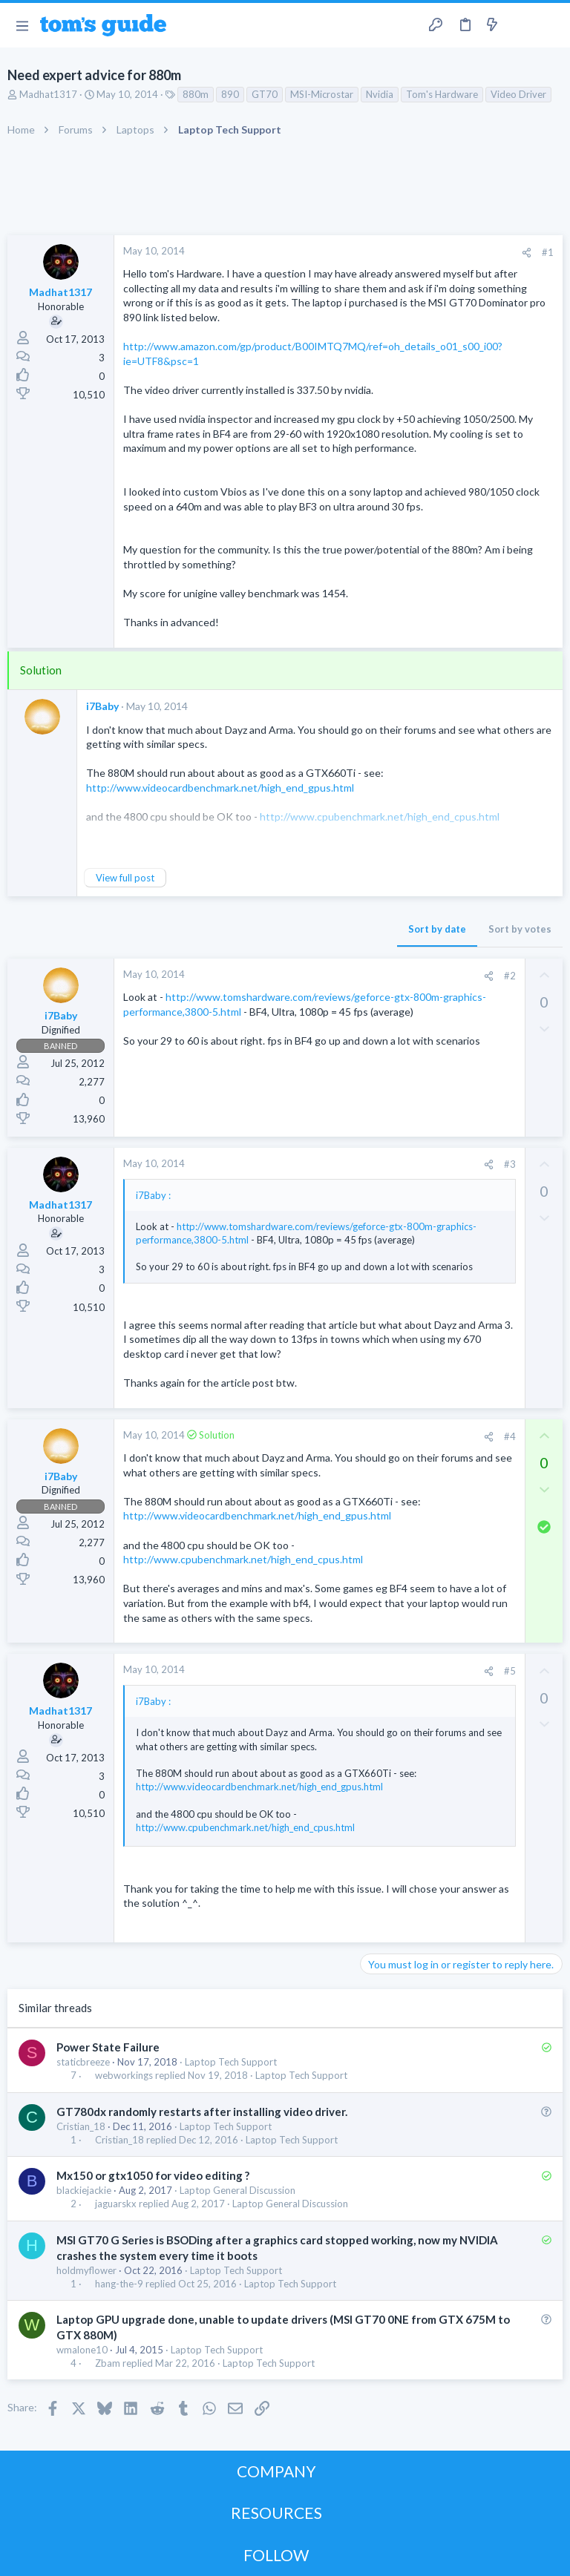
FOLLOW (276, 2555)
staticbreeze (83, 2062)
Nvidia (379, 94)
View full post (125, 878)
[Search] (550, 26)
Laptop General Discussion (237, 2190)
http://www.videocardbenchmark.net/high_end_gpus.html (220, 787)
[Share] (527, 253)
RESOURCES (276, 2512)
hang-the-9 (119, 2284)
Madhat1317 (48, 94)
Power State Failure (108, 2047)
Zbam (107, 2363)
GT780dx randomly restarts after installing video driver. (201, 2111)
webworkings (124, 2075)
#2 (510, 976)
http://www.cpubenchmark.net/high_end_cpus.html (243, 1559)
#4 (510, 1436)
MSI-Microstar (321, 94)
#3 (510, 1164)
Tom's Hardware (442, 94)
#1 (548, 252)
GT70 (265, 94)
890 (230, 94)
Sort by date (437, 929)
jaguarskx (116, 2204)
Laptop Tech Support (231, 2062)
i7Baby (102, 706)
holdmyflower (86, 2270)
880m (196, 94)
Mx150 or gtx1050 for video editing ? (152, 2175)
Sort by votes (519, 929)
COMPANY (276, 2471)
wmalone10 (82, 2350)
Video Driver (518, 94)
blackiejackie (83, 2190)
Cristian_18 (80, 2126)
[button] (21, 25)
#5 (510, 1671)
